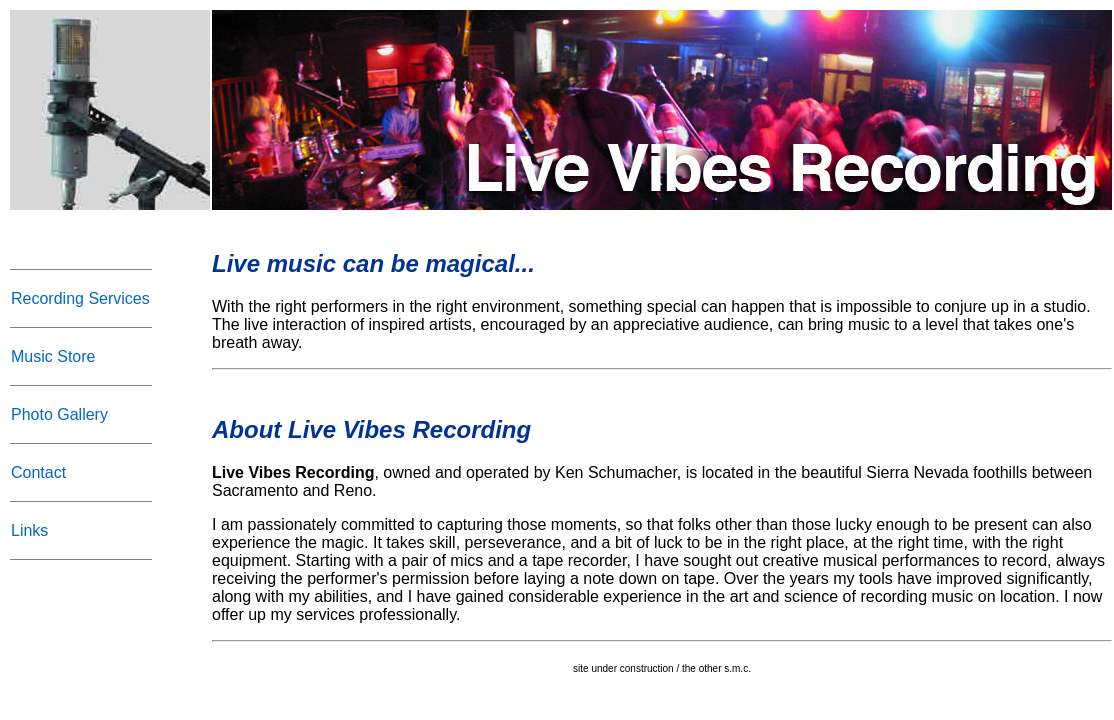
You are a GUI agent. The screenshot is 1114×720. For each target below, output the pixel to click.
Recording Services (80, 298)
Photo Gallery (59, 414)
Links (29, 530)
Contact (38, 472)
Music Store (53, 356)
